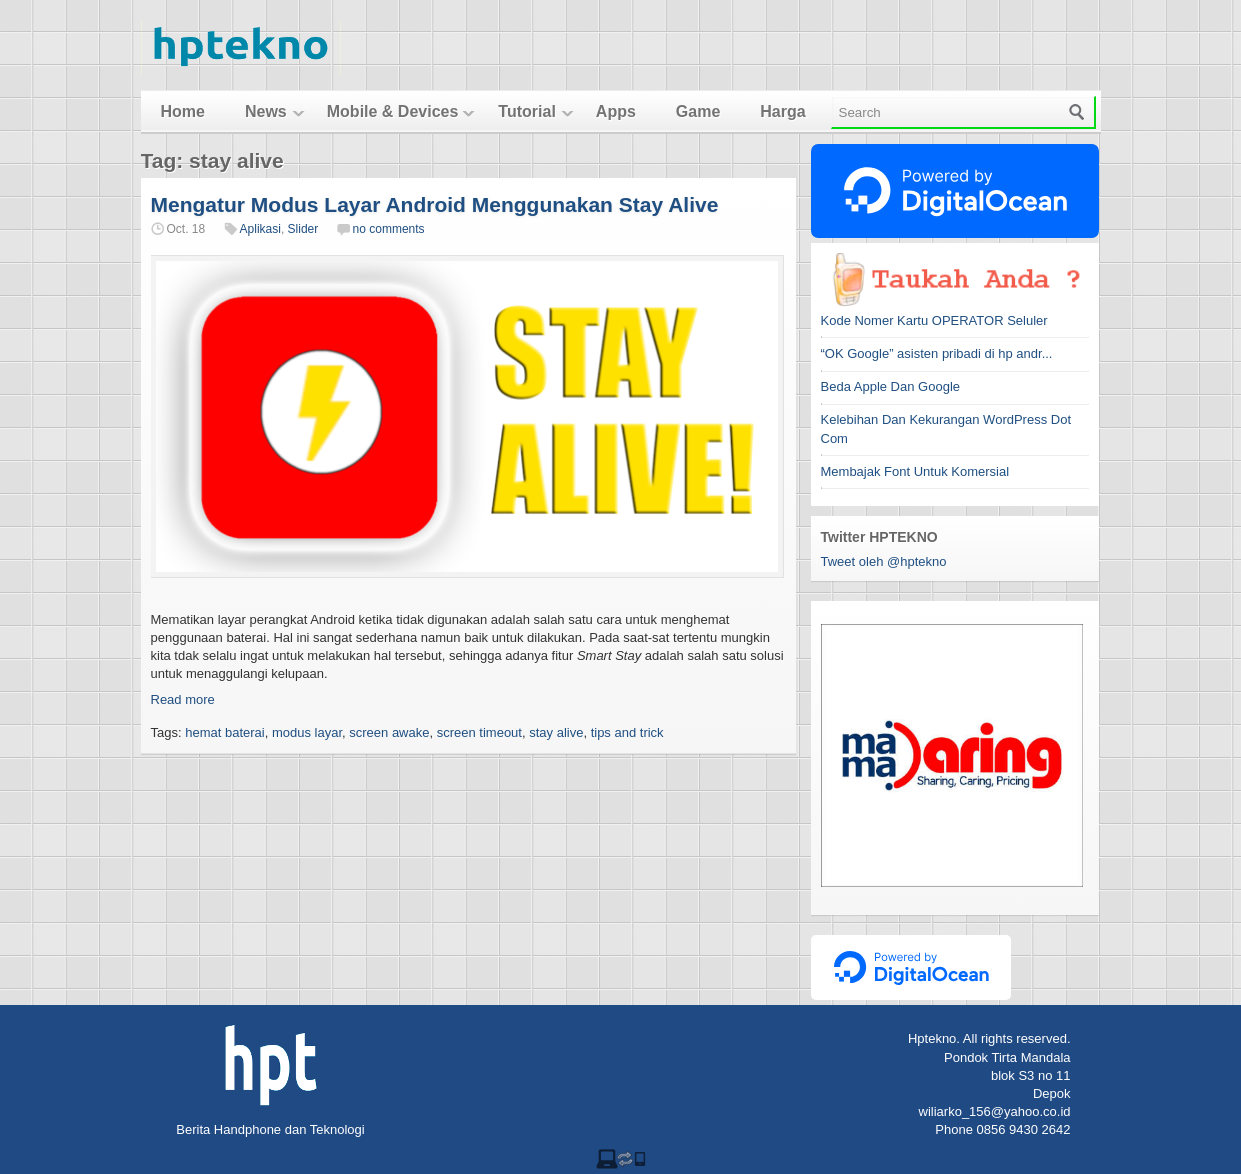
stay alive (556, 732)
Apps (616, 111)
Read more (183, 699)
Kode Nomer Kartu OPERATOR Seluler (934, 320)
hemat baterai (225, 732)
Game (698, 111)
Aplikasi (260, 229)
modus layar (307, 732)
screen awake (389, 732)
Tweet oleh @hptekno (884, 561)
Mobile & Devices (393, 111)
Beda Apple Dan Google (891, 386)
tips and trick (627, 732)
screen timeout (479, 732)
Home (183, 111)
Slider (303, 229)
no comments (389, 229)
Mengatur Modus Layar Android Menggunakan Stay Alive (435, 204)
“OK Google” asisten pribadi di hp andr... (937, 353)
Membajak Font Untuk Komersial (915, 471)
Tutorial (526, 111)
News (266, 111)
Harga (782, 111)
